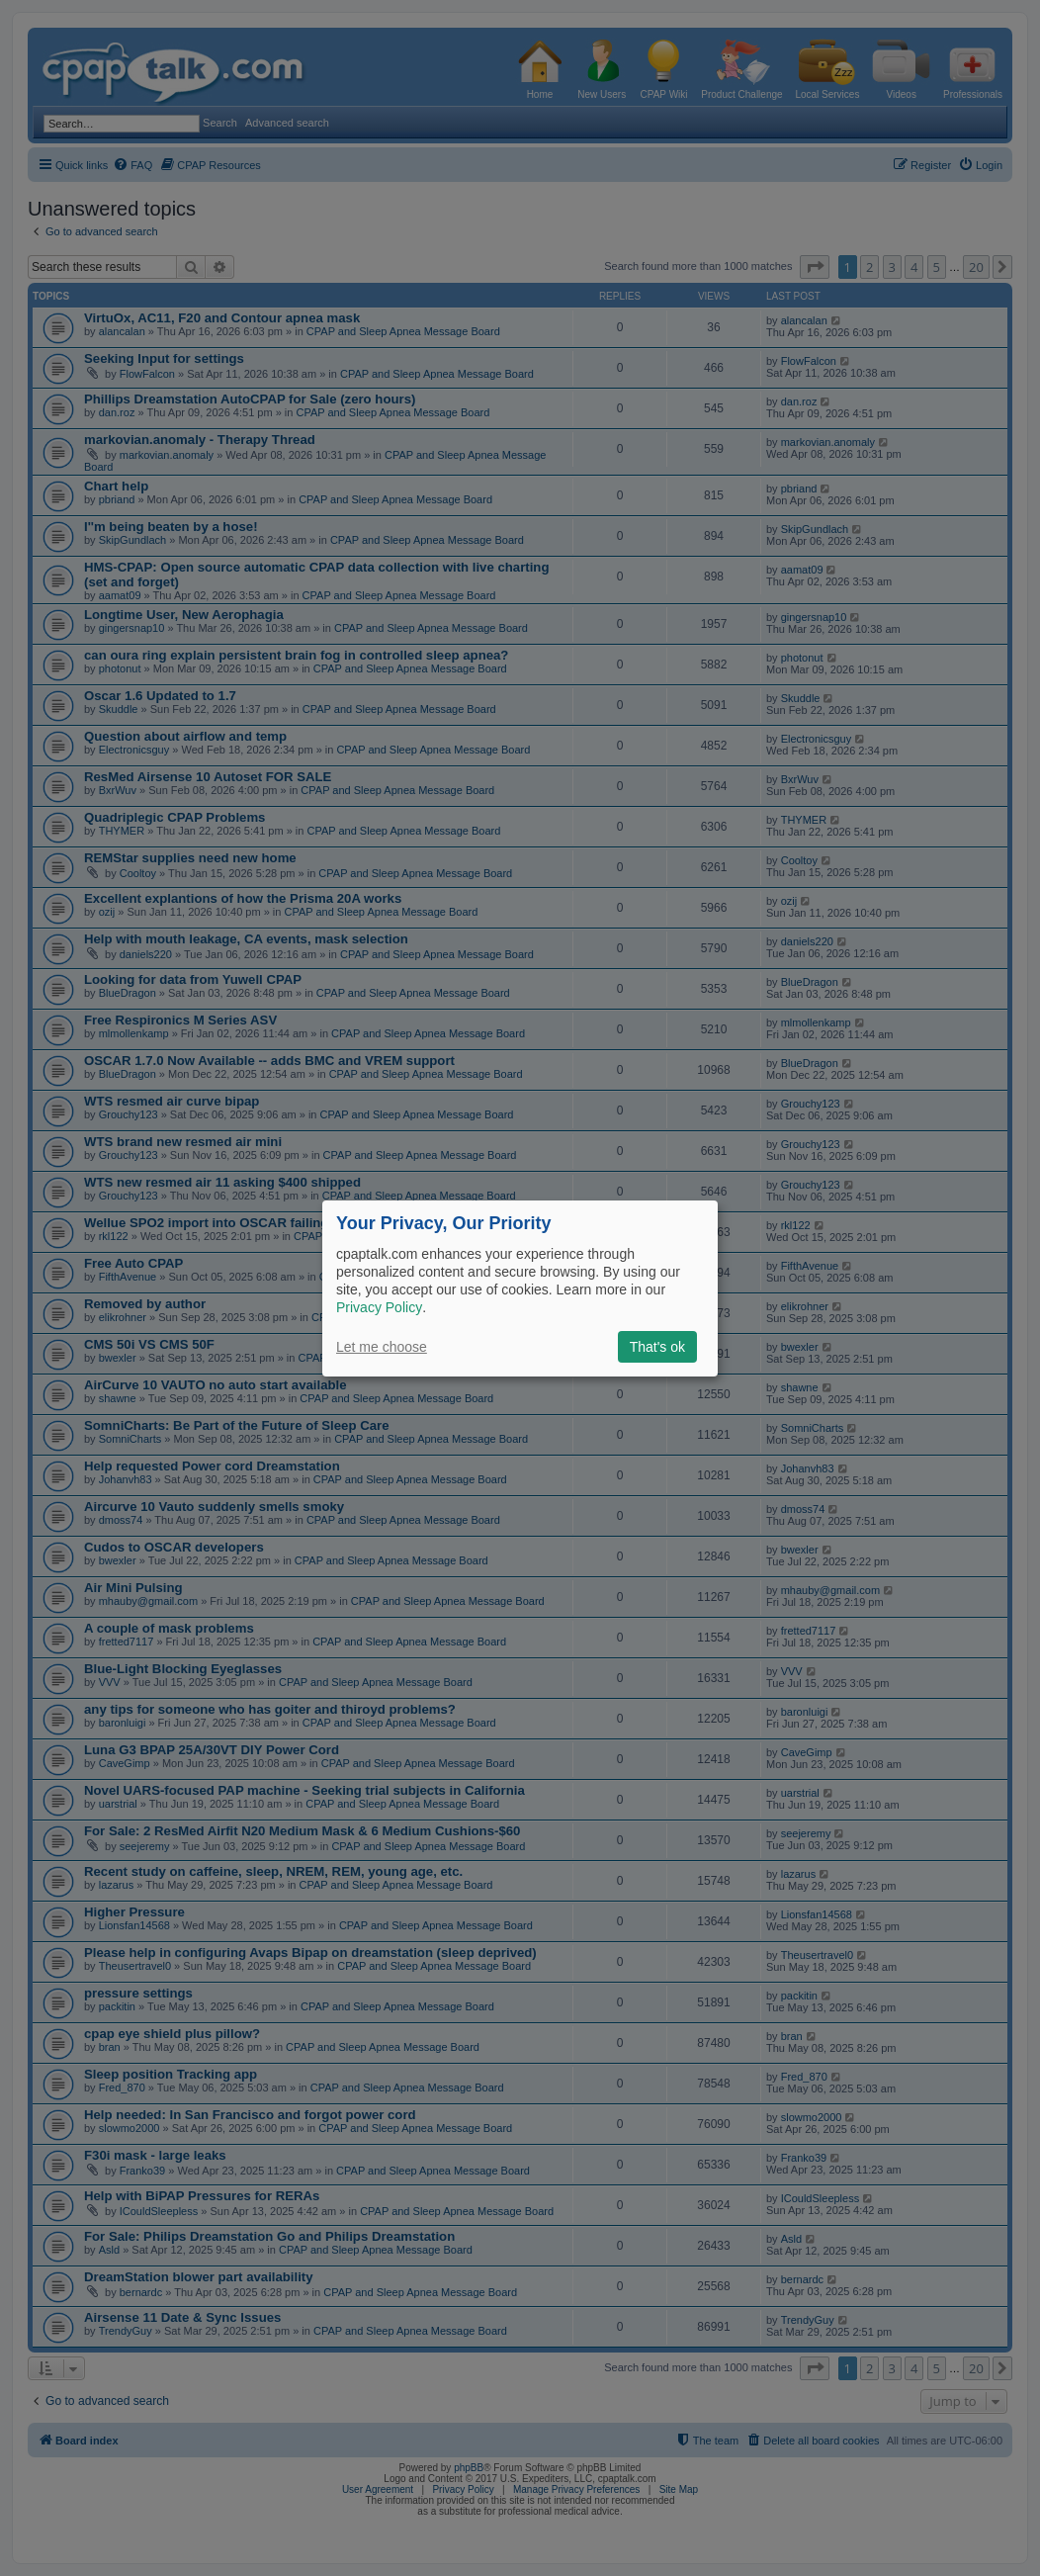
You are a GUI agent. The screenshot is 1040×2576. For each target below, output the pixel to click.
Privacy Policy (379, 1307)
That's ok (657, 1347)
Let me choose (381, 1347)
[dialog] (520, 1287)
